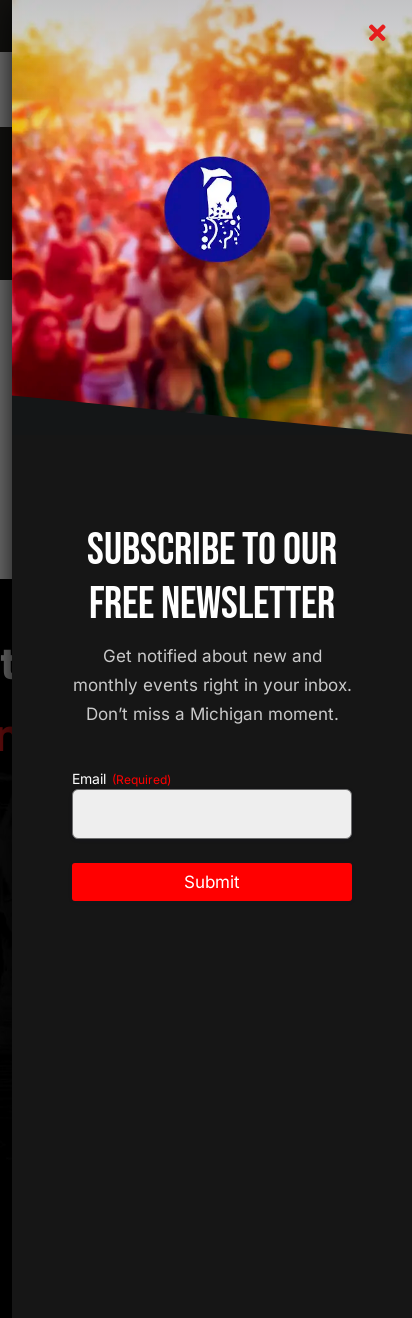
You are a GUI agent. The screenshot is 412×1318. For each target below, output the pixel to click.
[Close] (377, 33)
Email (121, 779)
